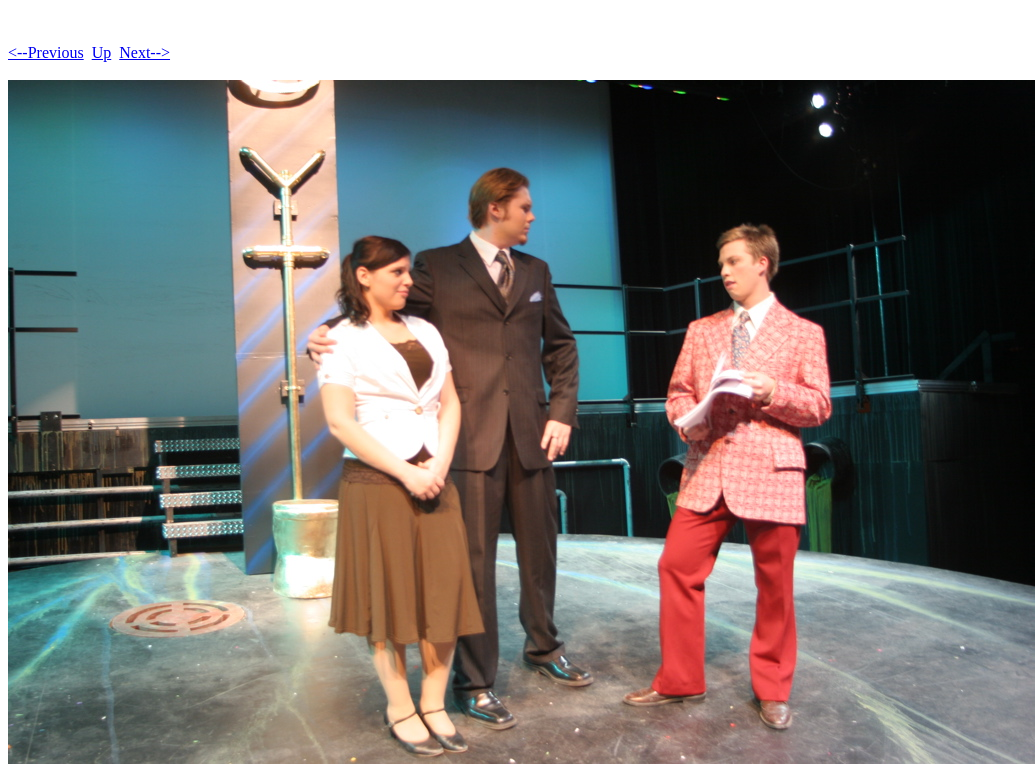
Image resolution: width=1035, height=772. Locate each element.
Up (102, 52)
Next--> (144, 52)
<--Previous (46, 52)
